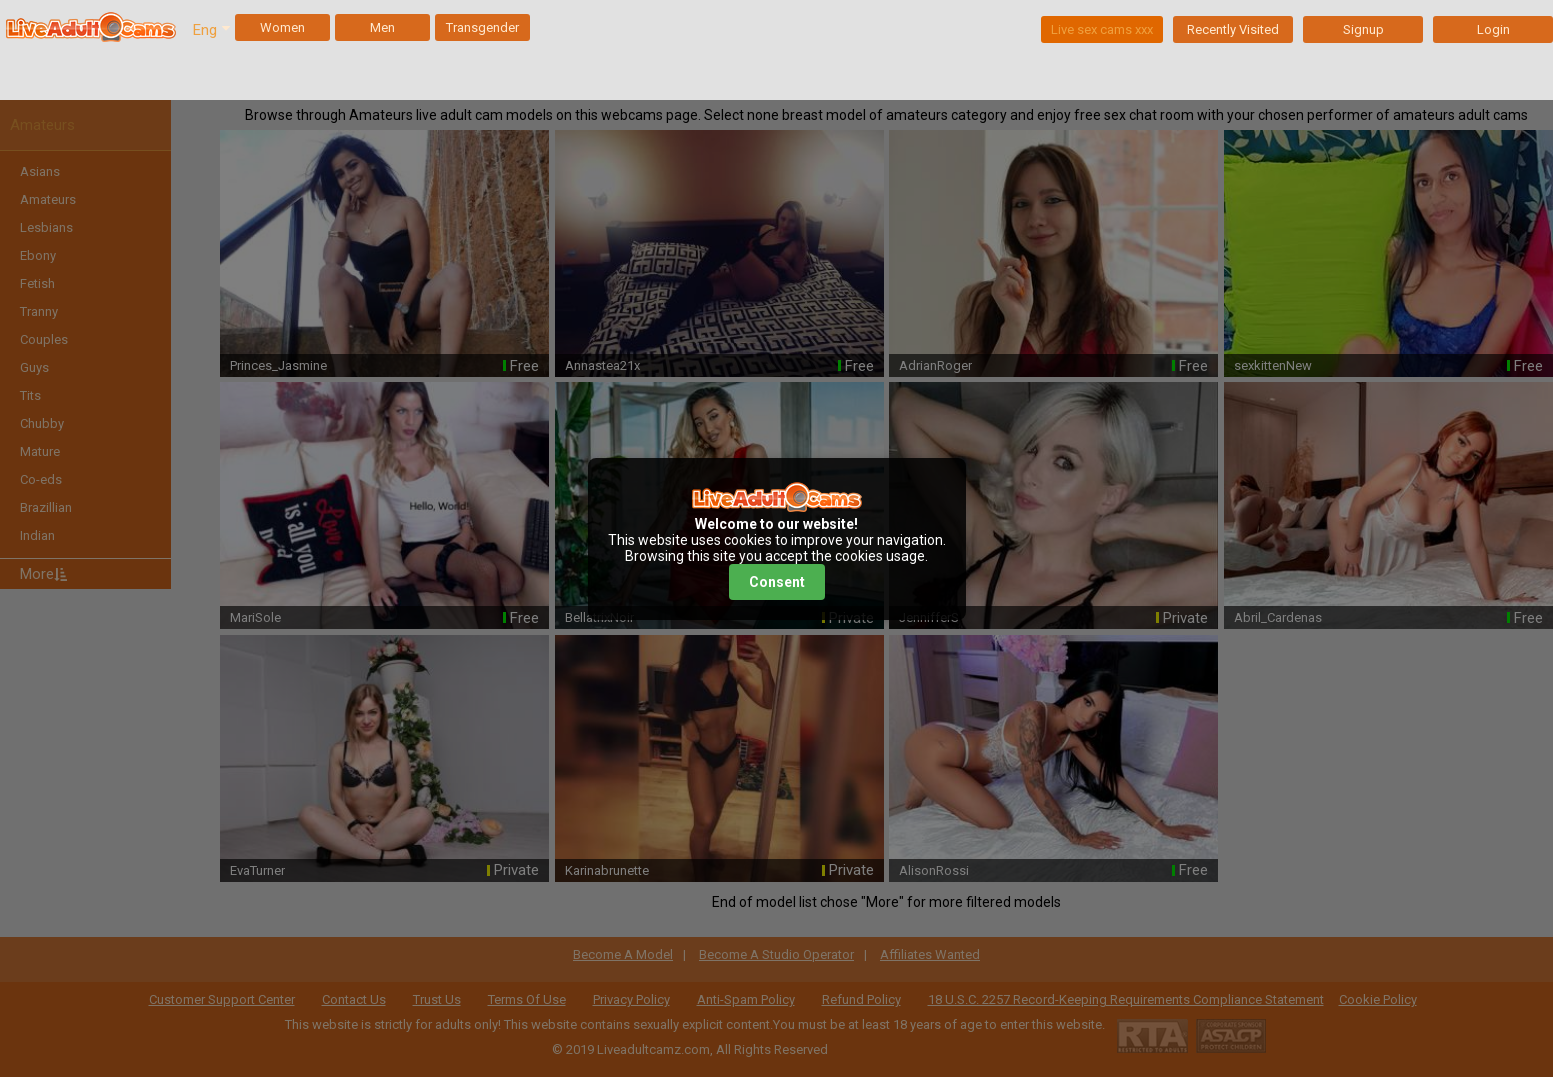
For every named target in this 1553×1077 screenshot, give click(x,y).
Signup (1363, 29)
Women (282, 27)
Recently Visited (1233, 29)
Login (1493, 29)
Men (382, 27)
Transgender (482, 27)
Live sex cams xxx (1102, 29)
